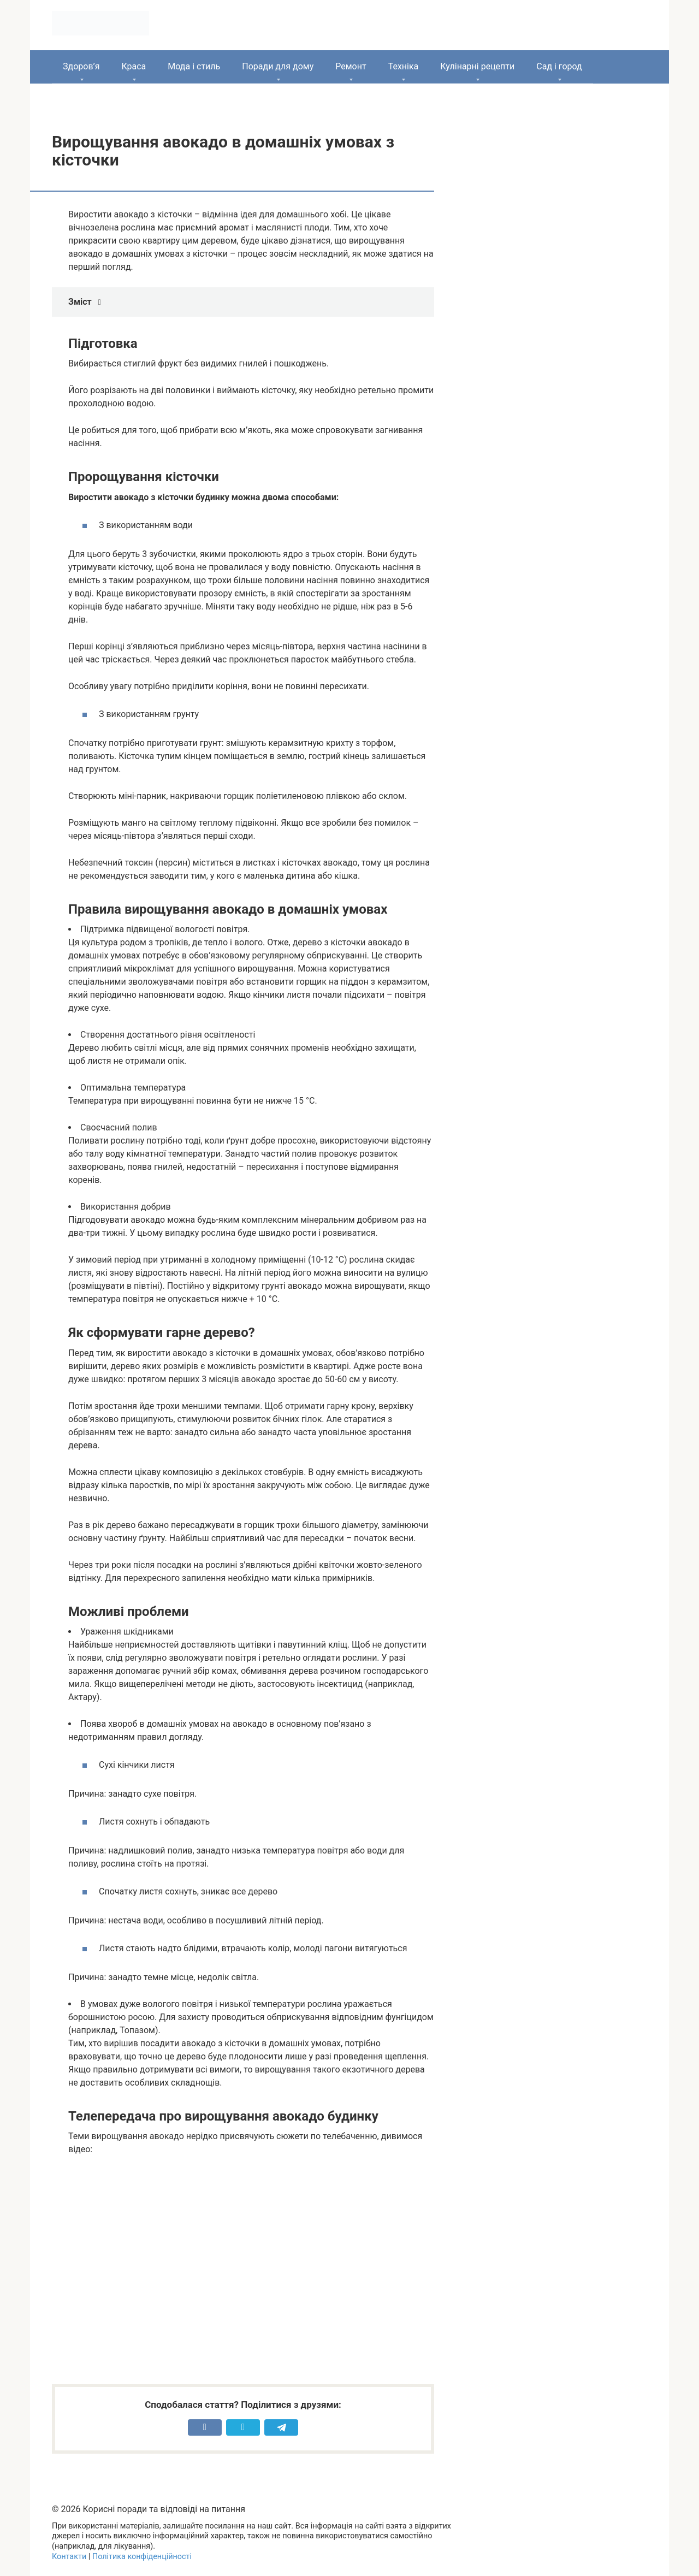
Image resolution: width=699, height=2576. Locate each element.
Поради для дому (277, 66)
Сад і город (559, 66)
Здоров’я (81, 66)
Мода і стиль (194, 66)
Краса (133, 66)
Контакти (69, 2556)
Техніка (403, 66)
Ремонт (350, 66)
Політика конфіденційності (142, 2556)
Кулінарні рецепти (477, 66)
